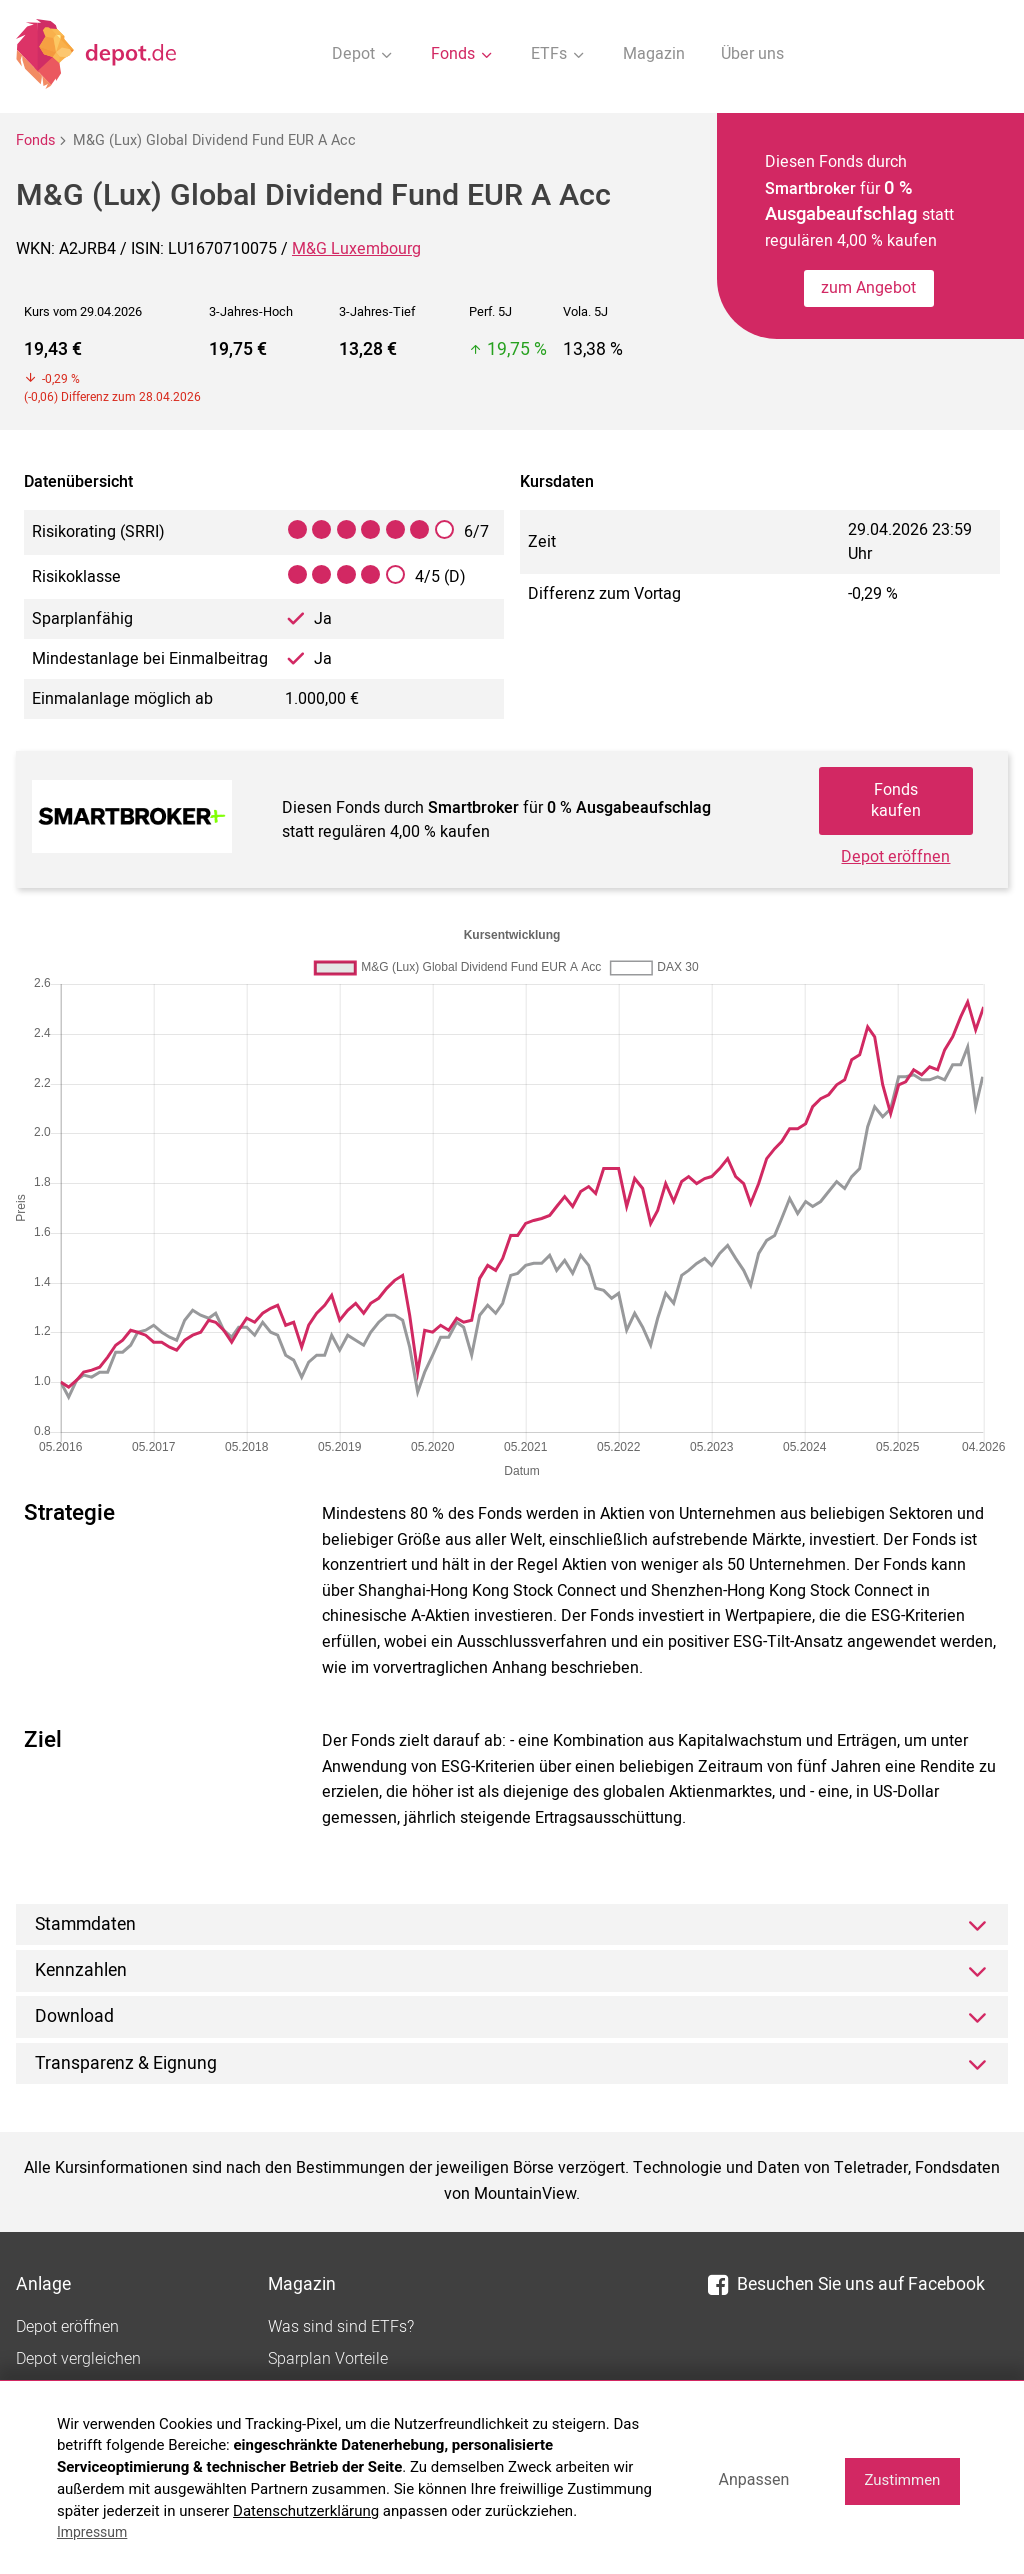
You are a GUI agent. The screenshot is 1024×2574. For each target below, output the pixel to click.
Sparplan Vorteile (328, 2359)
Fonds (35, 140)
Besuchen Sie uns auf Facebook (846, 2284)
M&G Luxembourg (356, 249)
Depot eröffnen (895, 857)
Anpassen (753, 2479)
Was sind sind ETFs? (341, 2327)
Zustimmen (902, 2480)
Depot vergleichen (78, 2359)
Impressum (92, 2532)
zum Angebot (868, 288)
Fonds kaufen (896, 800)
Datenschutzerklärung (306, 2511)
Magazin (654, 54)
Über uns (752, 54)
